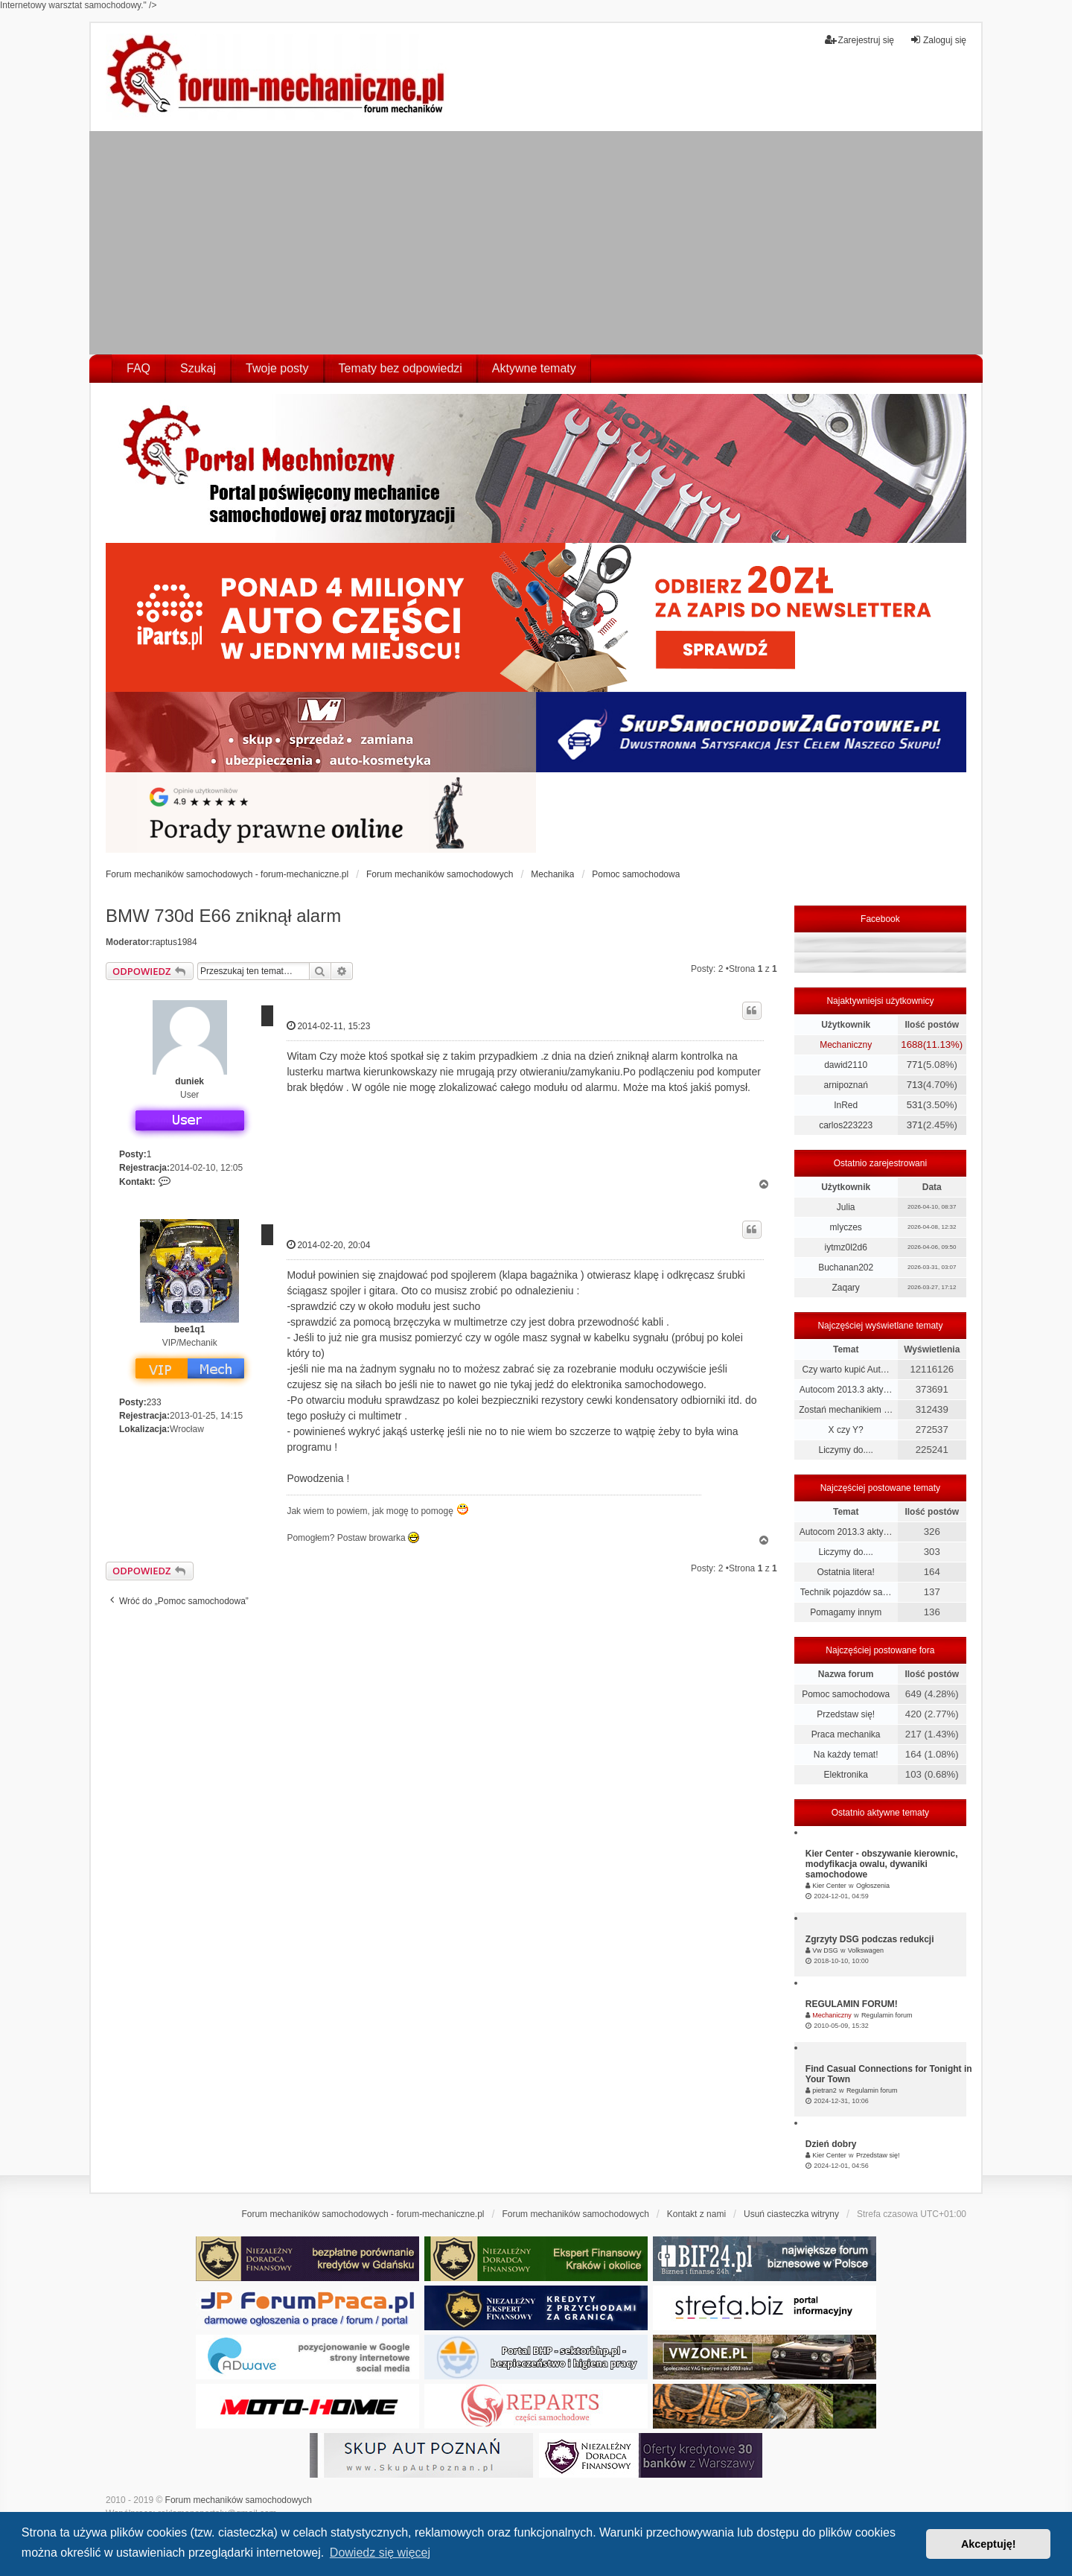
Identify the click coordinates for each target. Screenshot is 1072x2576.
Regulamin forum (887, 2015)
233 (154, 1402)
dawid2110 (845, 1065)
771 (915, 1064)
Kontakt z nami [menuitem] (696, 2214)
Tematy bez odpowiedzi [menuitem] (400, 368)
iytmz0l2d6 (845, 1247)
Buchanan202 (845, 1267)
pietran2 (824, 2090)
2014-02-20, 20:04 (328, 1244)
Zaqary (845, 1287)
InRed (846, 1105)
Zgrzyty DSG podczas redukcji (869, 1939)
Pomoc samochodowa (846, 1694)
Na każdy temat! (846, 1754)
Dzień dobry (831, 2144)
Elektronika (845, 1774)
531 (915, 1104)
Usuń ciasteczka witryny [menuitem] (791, 2214)
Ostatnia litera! (845, 1572)
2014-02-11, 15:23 (328, 1025)
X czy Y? (846, 1430)
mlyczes (845, 1227)
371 (915, 1124)
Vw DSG (825, 1950)
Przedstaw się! (846, 1714)
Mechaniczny (846, 1045)
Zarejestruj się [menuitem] (859, 39)
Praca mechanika (846, 1734)
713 (915, 1084)
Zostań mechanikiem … (846, 1410)
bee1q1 (189, 1329)
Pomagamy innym (845, 1612)
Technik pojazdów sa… (846, 1592)
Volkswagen (866, 1950)
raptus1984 (175, 942)
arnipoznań (845, 1085)
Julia (846, 1207)
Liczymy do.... (845, 1450)
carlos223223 (845, 1125)
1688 (911, 1044)
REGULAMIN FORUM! (851, 2004)
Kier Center (829, 1885)
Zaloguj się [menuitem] (938, 39)
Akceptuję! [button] (988, 2544)
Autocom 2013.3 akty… (846, 1389)
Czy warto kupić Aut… (845, 1369)
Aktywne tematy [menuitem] (534, 368)
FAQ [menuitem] (138, 368)
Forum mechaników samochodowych (238, 2500)
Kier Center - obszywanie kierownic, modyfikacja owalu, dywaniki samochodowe (881, 1864)
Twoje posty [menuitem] (277, 368)
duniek (189, 1081)
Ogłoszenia (873, 1885)
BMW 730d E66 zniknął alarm (223, 916)
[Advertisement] (536, 243)
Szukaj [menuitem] (198, 368)
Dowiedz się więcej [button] (380, 2552)
